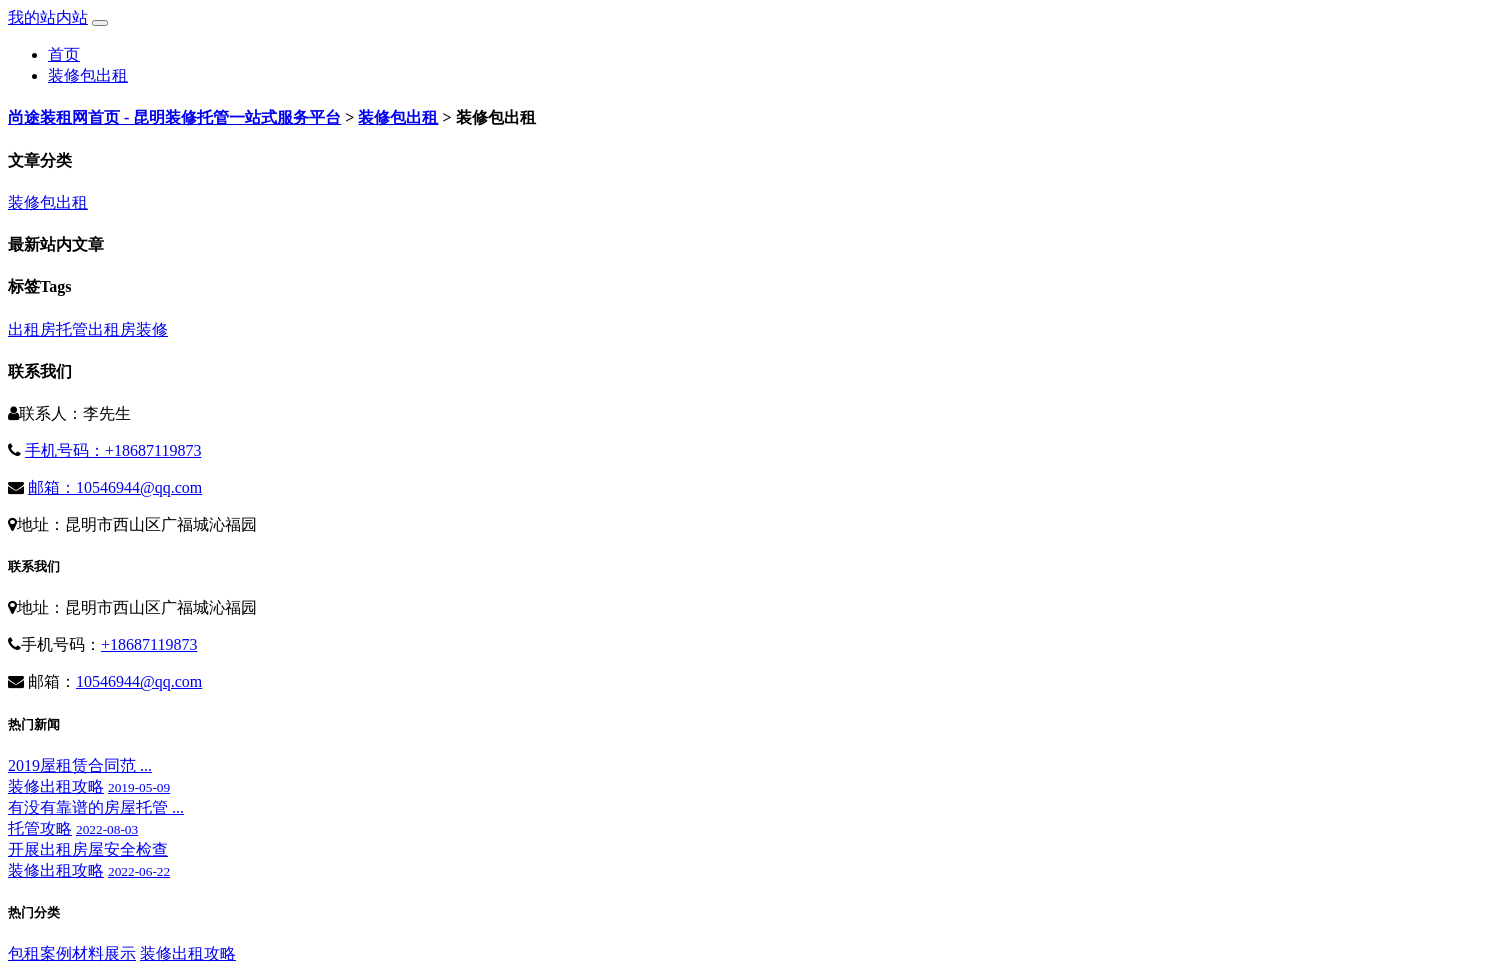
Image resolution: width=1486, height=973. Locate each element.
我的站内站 (48, 17)
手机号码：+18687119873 (113, 450)
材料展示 (104, 953)
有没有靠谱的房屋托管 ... (96, 807)
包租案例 (40, 953)
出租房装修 (128, 329)
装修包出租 (88, 75)
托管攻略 (40, 828)
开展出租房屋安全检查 (88, 849)
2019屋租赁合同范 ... (80, 765)
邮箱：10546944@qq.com (115, 487)
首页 (64, 54)
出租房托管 (48, 329)
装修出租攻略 (56, 786)
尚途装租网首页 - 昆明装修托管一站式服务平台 (174, 117)
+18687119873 (149, 644)
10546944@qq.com (139, 681)
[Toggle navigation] (100, 23)
